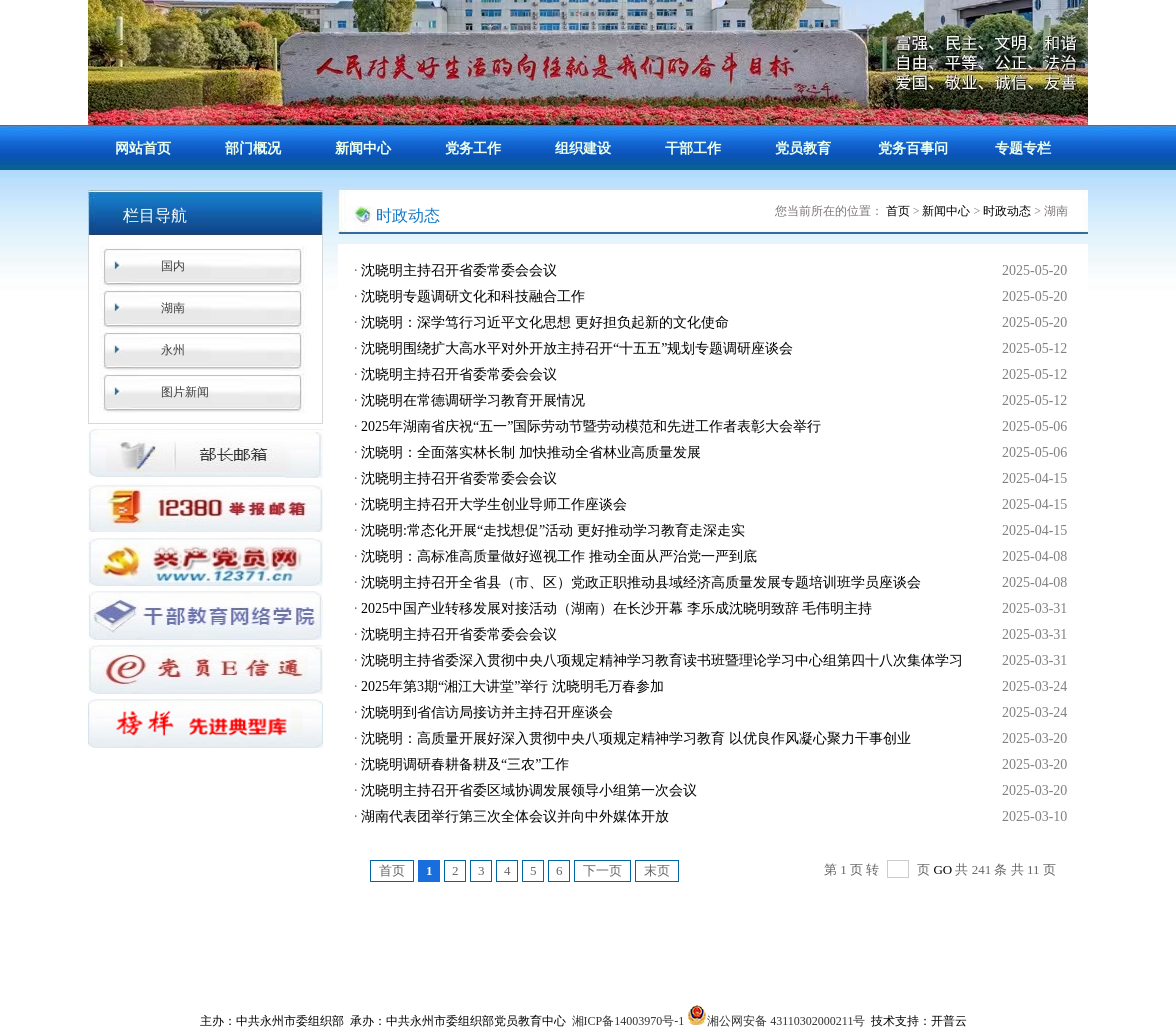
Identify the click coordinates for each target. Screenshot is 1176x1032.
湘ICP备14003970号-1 (628, 1021)
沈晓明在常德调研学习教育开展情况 (473, 400)
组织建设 (583, 148)
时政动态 (1007, 211)
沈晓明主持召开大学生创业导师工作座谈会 (494, 504)
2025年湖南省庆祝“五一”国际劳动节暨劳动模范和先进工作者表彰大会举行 (591, 426)
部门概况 (253, 148)
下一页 (602, 870)
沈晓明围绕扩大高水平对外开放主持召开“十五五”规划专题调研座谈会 (577, 348)
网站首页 (143, 148)
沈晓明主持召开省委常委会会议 (459, 270)
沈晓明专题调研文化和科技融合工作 (473, 296)
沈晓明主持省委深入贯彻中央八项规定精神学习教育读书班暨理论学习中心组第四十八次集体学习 (662, 660)
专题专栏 (1023, 148)
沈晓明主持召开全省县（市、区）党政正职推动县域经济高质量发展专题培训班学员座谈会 (641, 582)
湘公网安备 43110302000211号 (776, 1021)
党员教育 (803, 148)
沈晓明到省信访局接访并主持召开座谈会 (487, 712)
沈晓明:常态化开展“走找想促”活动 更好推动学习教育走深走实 (553, 530)
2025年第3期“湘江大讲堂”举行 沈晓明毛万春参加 (512, 686)
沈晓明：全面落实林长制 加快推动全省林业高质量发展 (531, 452)
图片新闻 (185, 392)
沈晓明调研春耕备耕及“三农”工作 (465, 764)
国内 (173, 266)
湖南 (173, 308)
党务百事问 (913, 148)
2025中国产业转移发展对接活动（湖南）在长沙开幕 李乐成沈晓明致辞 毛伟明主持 (616, 608)
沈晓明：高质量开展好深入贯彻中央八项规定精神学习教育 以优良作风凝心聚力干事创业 (636, 738)
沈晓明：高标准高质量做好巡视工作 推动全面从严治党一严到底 (559, 556)
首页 (898, 211)
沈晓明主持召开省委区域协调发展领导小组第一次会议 (529, 790)
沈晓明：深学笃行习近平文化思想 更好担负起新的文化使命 (545, 322)
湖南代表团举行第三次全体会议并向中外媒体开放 (515, 816)
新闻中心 (363, 148)
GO (942, 869)
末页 (657, 870)
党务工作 (473, 148)
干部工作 (693, 148)
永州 (173, 350)
